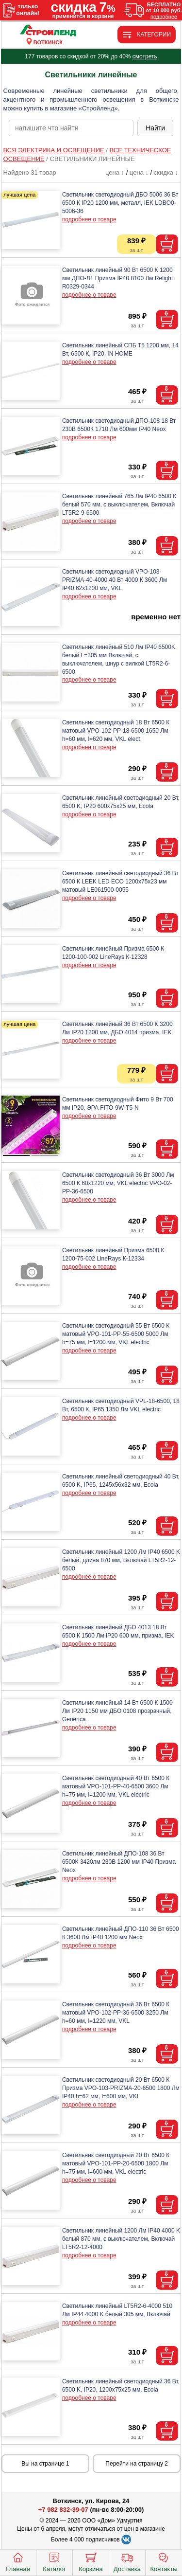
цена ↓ (139, 172)
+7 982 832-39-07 (63, 2509)
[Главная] (48, 30)
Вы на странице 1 (45, 2463)
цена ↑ (114, 172)
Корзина (91, 2561)
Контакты (163, 2561)
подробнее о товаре (89, 219)
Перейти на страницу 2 (136, 2463)
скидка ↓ (166, 172)
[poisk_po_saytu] (71, 128)
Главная (18, 2561)
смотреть (144, 56)
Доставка (127, 2561)
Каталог (54, 2561)
